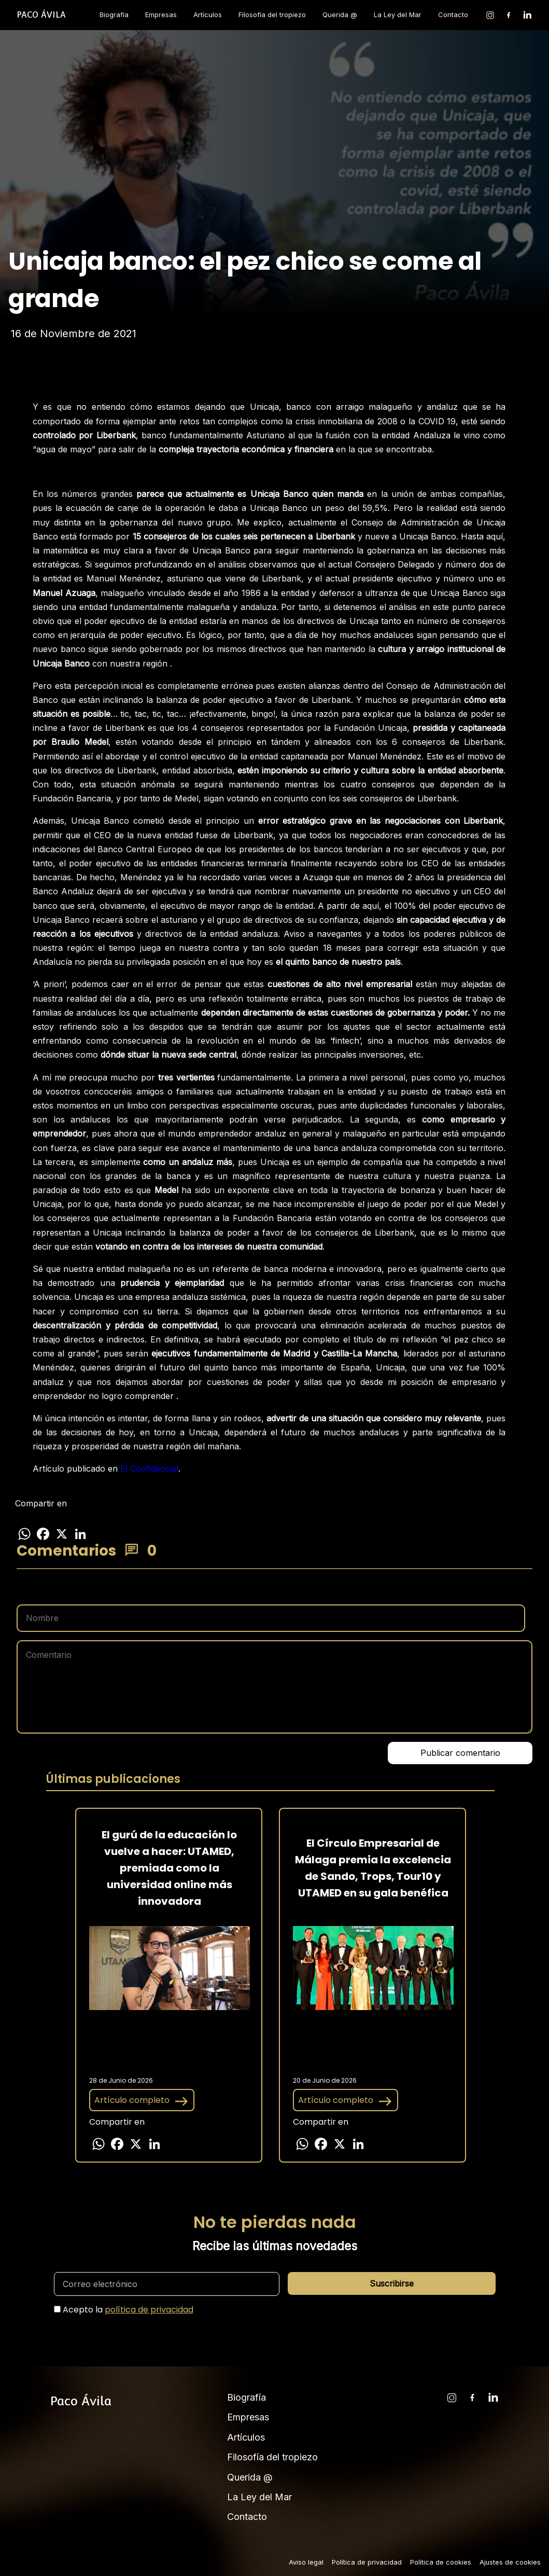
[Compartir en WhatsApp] (24, 1534)
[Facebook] (508, 15)
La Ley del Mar (397, 14)
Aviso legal (306, 2562)
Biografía (114, 14)
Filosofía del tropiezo (272, 14)
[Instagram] (490, 15)
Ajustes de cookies (510, 2562)
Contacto (453, 14)
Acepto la (128, 2310)
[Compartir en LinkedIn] (80, 1534)
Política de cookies (440, 2562)
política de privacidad (149, 2310)
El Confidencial (149, 1468)
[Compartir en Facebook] (43, 1534)
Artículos (207, 14)
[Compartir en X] (61, 1534)
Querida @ (339, 14)
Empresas (161, 14)
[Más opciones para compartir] (99, 1534)
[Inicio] (41, 15)
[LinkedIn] (527, 15)
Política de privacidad (367, 2562)
